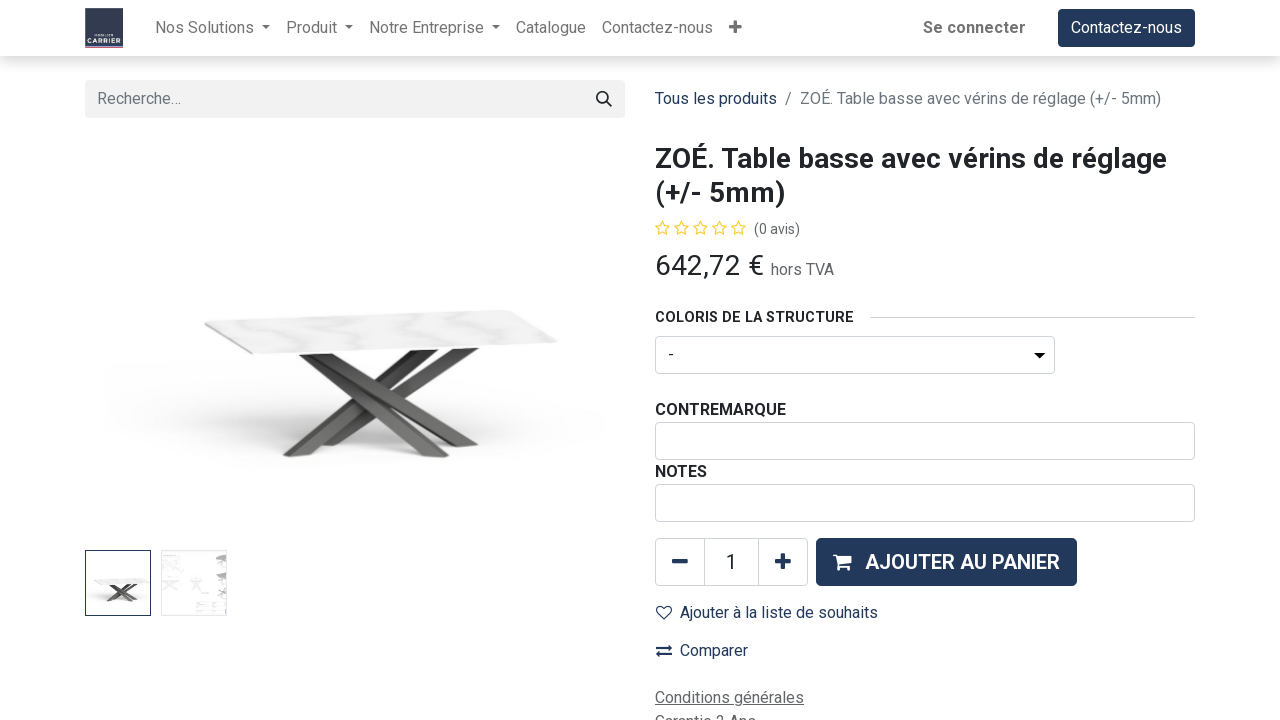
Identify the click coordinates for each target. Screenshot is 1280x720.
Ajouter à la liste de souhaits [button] (767, 612)
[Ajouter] (783, 562)
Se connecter (974, 27)
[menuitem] (551, 28)
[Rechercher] (604, 99)
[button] (735, 28)
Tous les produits (716, 98)
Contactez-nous (1126, 27)
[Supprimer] (680, 562)
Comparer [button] (702, 650)
